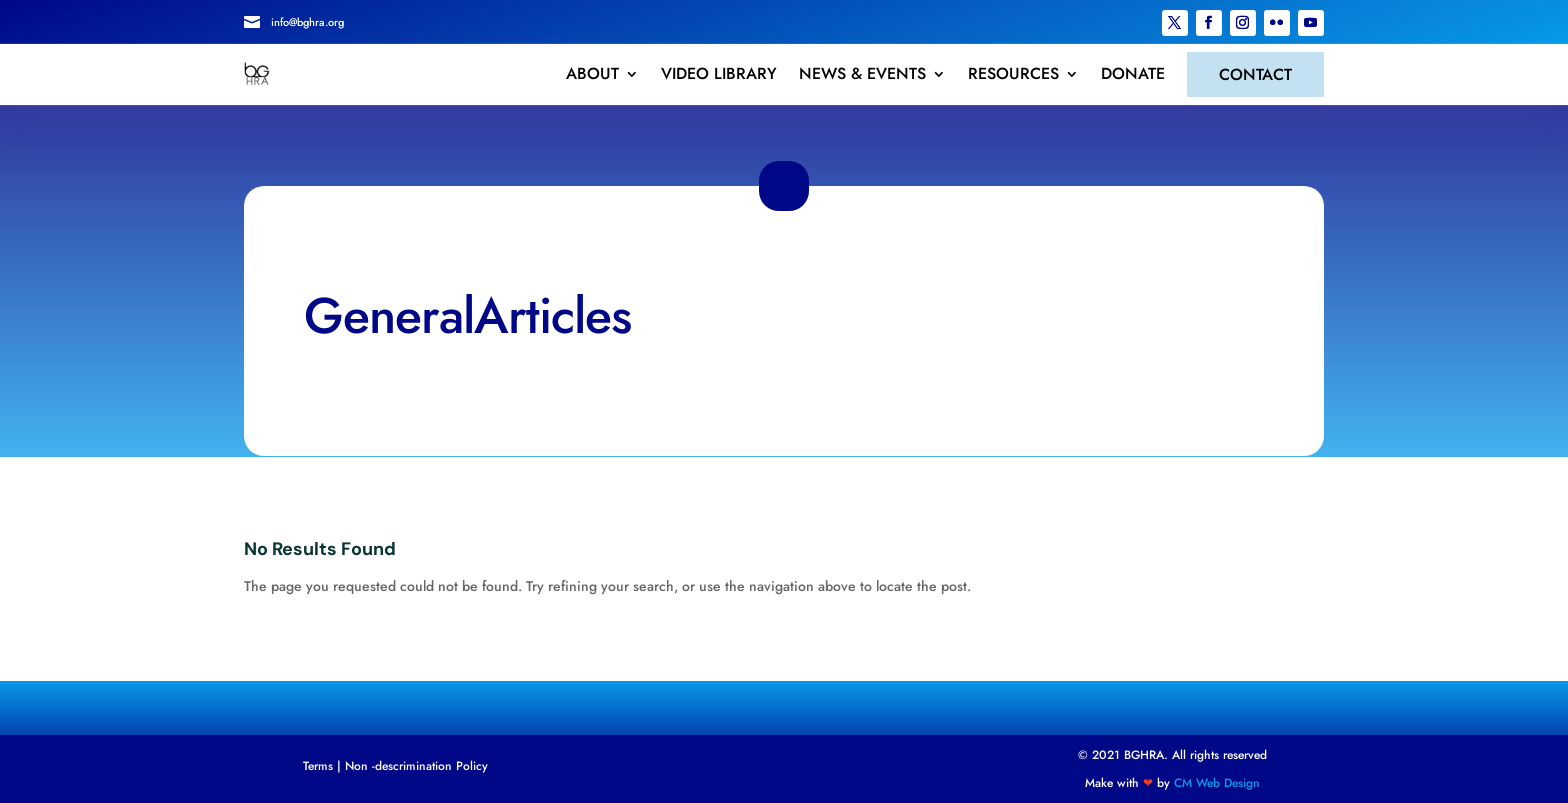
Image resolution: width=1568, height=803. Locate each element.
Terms (318, 766)
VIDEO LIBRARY (719, 74)
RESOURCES (1013, 74)
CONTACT (1255, 74)
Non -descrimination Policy (416, 766)
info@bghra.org (307, 22)
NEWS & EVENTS (862, 74)
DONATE (1133, 74)
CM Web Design (1217, 783)
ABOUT (592, 74)
